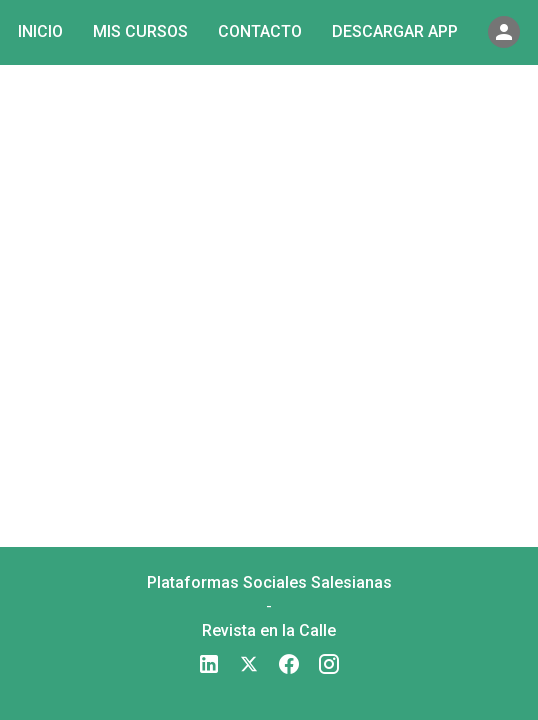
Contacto (260, 31)
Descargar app (395, 31)
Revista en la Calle (269, 630)
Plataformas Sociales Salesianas (269, 582)
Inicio (40, 31)
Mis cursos (140, 31)
